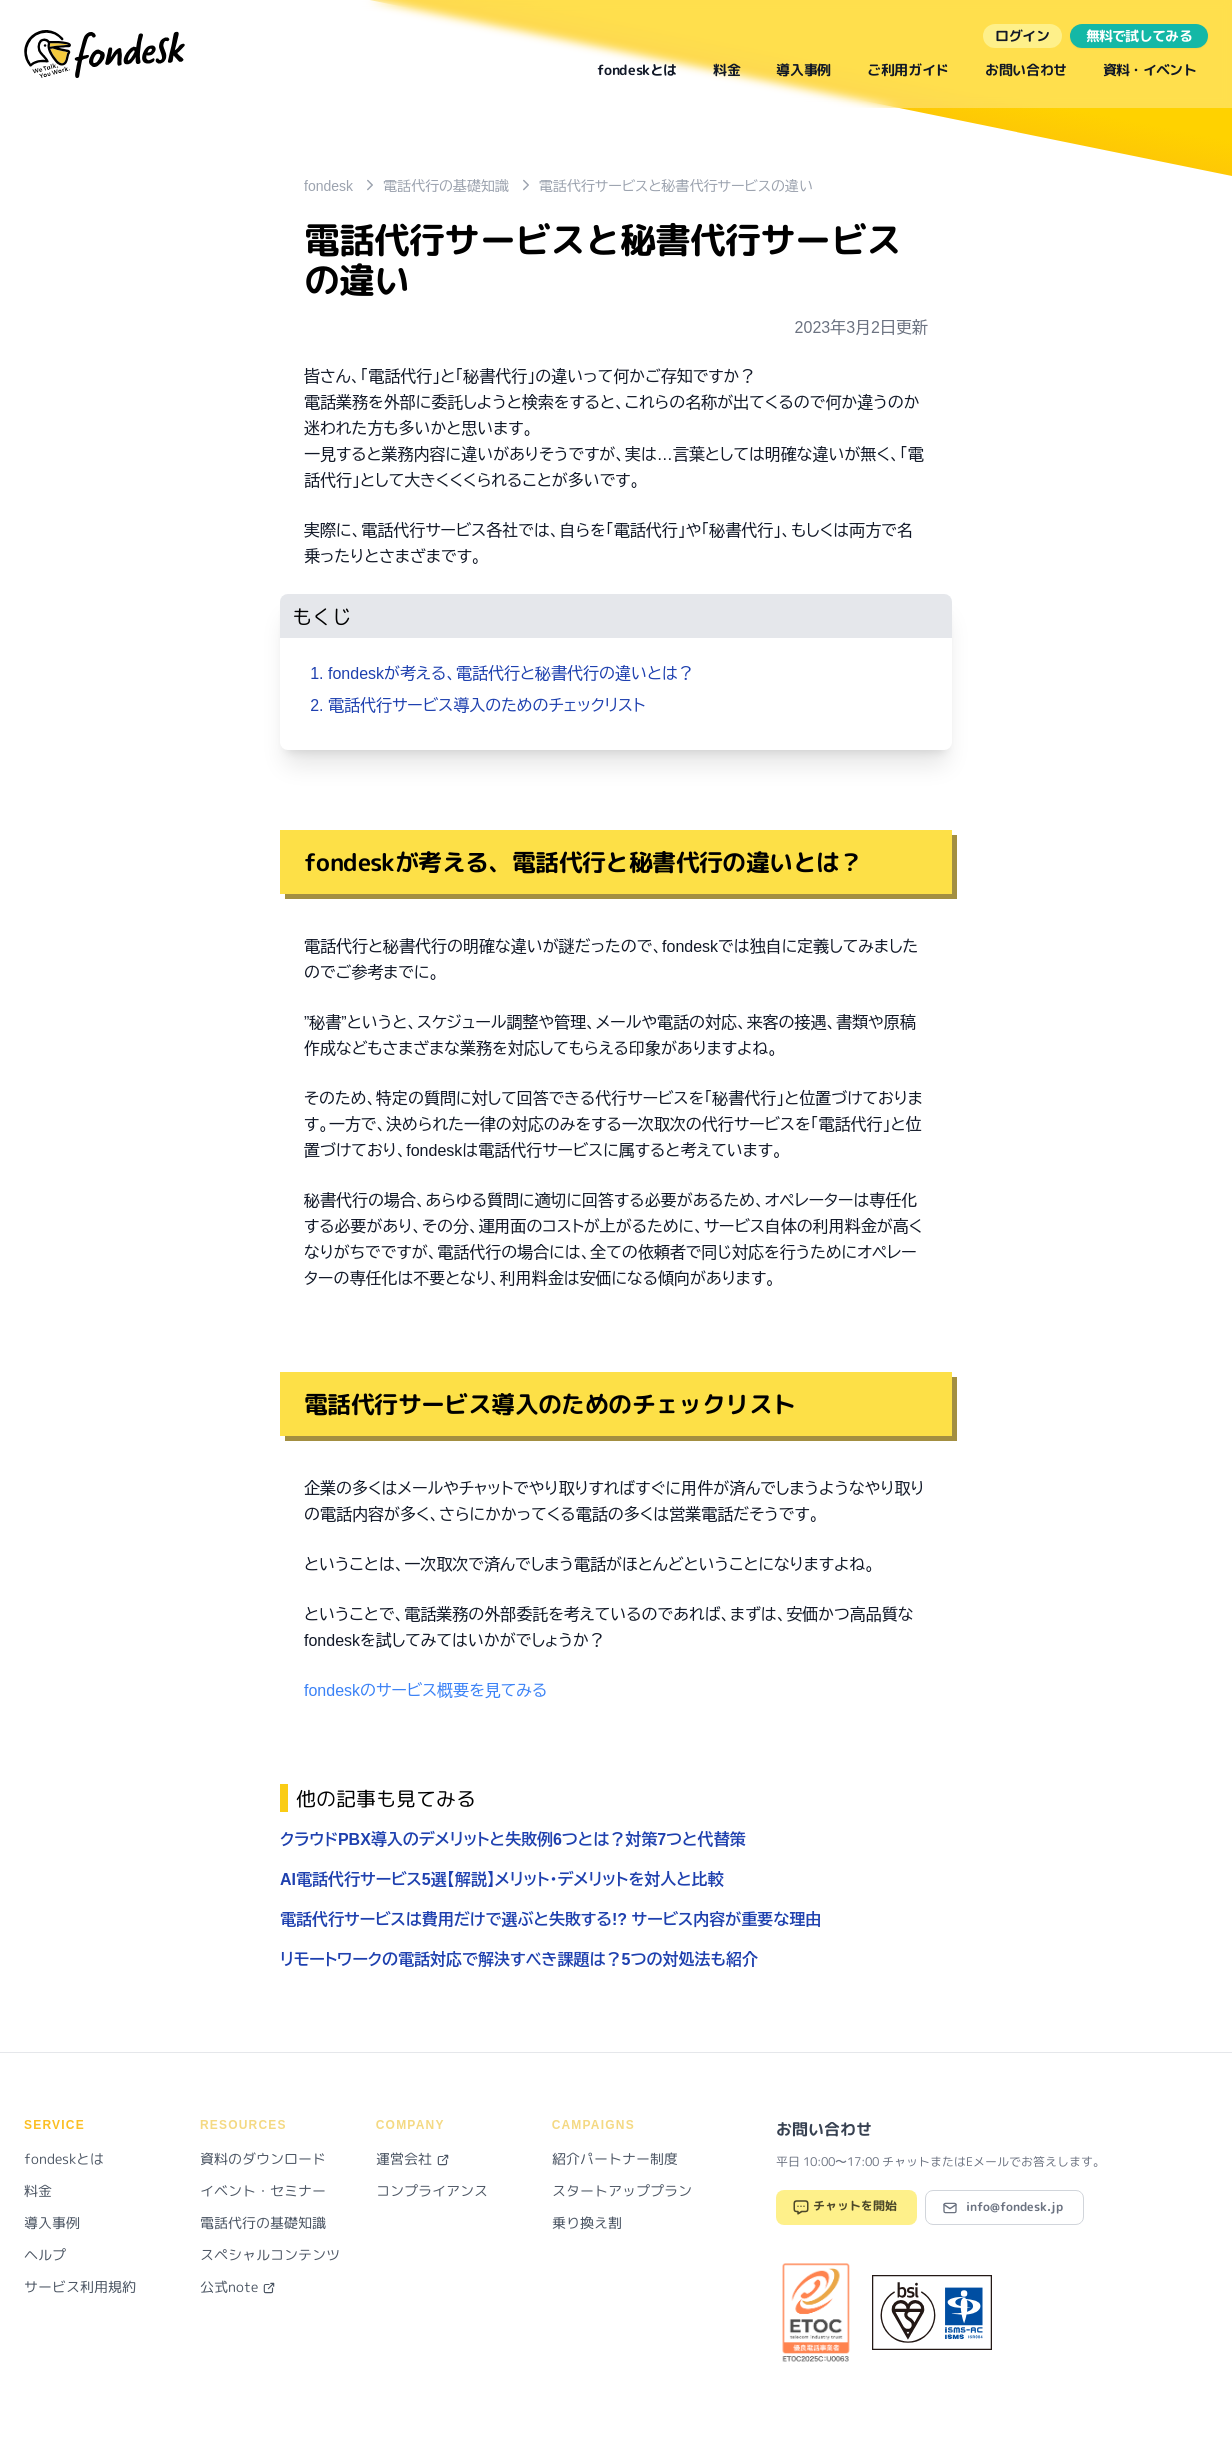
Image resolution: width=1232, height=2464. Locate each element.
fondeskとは (637, 69)
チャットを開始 (844, 2207)
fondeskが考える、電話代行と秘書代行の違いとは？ (511, 673)
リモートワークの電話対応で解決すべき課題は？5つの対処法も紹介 (519, 1959)
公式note (238, 2286)
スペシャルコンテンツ (270, 2254)
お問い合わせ (1026, 69)
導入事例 (803, 69)
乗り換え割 (587, 2222)
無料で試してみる (1139, 35)
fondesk (328, 186)
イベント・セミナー (263, 2190)
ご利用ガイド (908, 69)
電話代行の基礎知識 (446, 186)
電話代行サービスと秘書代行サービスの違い (676, 186)
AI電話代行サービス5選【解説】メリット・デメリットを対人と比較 (502, 1879)
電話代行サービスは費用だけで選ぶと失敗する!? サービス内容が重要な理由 (550, 1919)
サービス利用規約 (80, 2286)
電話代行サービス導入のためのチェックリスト (486, 705)
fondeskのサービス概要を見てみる (425, 1690)
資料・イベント (1149, 69)
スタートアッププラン (622, 2190)
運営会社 (413, 2158)
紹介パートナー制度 (615, 2158)
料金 (726, 69)
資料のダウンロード (263, 2158)
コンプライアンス (432, 2190)
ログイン (1022, 35)
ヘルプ (45, 2254)
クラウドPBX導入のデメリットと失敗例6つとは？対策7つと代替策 (512, 1839)
